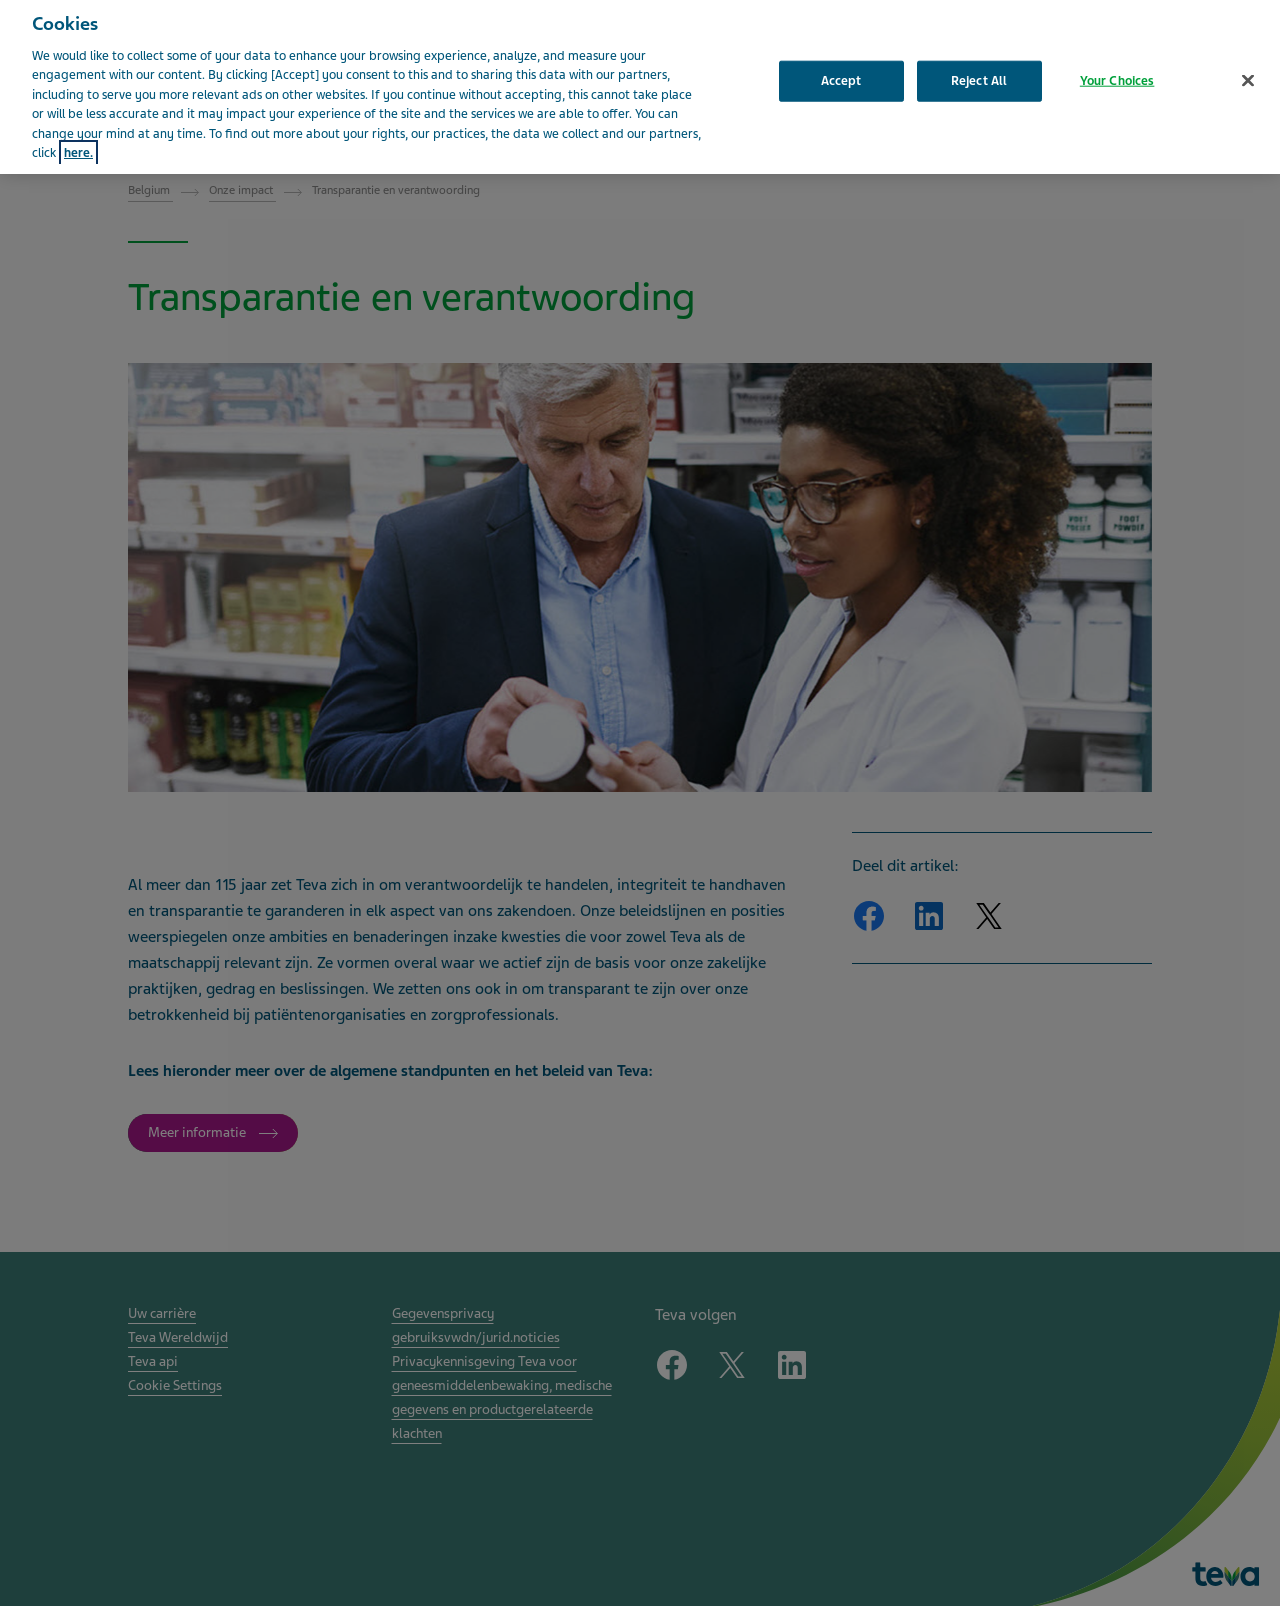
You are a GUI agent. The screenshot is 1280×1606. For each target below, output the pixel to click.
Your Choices (1117, 67)
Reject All (979, 67)
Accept (841, 67)
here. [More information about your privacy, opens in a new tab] (78, 140)
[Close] (1248, 67)
